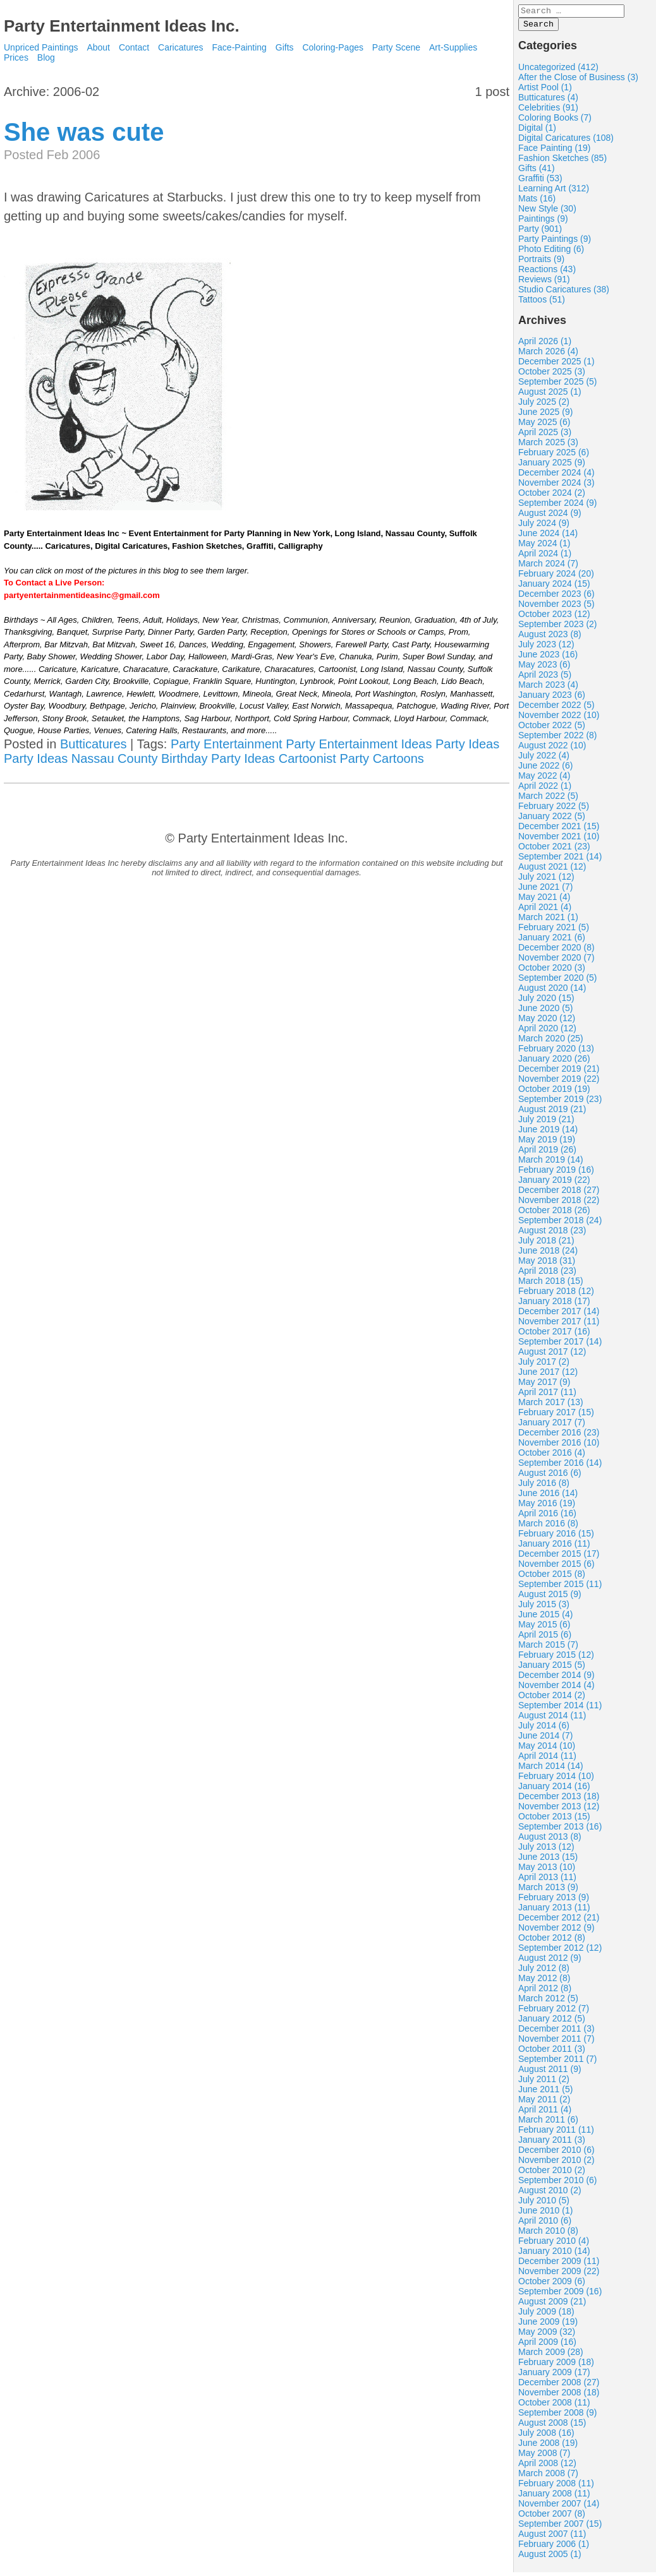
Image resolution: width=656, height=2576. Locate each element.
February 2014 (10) (556, 1780)
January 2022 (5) (551, 820)
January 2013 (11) (554, 1911)
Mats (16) (537, 202)
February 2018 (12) (556, 1295)
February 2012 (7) (553, 2012)
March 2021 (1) (548, 921)
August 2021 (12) (552, 870)
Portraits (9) (541, 263)
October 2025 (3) (551, 375)
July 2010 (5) (543, 2204)
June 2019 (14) (548, 1133)
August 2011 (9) (549, 2073)
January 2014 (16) (554, 1790)
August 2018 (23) (552, 1234)
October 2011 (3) (551, 2052)
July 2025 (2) (543, 405)
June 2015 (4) (545, 1618)
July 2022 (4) (543, 759)
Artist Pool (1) (545, 91)
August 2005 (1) (549, 2558)
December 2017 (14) (558, 1315)
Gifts (285, 47)
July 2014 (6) (543, 1729)
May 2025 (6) (544, 426)
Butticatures (93, 744)
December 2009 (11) (558, 2265)
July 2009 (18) (546, 2315)
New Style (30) (547, 212)
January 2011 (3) (551, 2143)
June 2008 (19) (548, 2446)
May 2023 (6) (544, 668)
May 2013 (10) (546, 1871)
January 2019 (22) (554, 1183)
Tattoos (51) (541, 303)
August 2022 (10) (552, 749)
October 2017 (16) (554, 1335)
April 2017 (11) (547, 1396)
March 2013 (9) (548, 1891)
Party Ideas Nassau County (80, 758)
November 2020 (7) (556, 961)
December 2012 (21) (558, 1921)
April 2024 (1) (544, 557)
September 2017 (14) (560, 1345)
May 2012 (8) (544, 1982)
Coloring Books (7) (555, 121)
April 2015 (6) (544, 1638)
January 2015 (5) (551, 1668)
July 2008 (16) (546, 2436)
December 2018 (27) (558, 1194)
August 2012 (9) (549, 1961)
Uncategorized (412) (558, 71)
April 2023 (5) (544, 678)
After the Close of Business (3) (578, 81)
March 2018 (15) (550, 1284)
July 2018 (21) (546, 1244)
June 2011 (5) (545, 2093)
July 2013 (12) (546, 1850)
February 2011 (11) (556, 2133)
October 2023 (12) (554, 618)
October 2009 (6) (551, 2285)
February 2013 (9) (553, 1901)
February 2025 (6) (553, 456)
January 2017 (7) (551, 1426)
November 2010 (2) (556, 2164)
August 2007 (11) (552, 2537)
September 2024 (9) (557, 506)
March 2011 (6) (548, 2123)
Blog (46, 57)
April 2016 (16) (547, 1517)
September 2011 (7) (557, 2063)
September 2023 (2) (557, 628)
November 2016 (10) (558, 1446)
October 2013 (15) (554, 1820)
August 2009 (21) (552, 2305)
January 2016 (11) (554, 1547)
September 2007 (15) (560, 2527)
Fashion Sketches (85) (562, 162)
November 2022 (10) (558, 719)
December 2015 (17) (558, 1557)
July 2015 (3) (543, 1608)
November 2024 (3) (556, 486)
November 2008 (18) (558, 2396)
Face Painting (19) (554, 152)
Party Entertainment (226, 744)
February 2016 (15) (556, 1537)
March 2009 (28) (550, 2356)
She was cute (84, 132)
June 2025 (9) (545, 415)
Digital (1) (537, 131)
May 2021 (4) (544, 901)
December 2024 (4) (556, 476)
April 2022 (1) (544, 789)
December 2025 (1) (556, 365)
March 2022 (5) (548, 799)
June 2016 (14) (548, 1497)
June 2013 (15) (548, 1860)
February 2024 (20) (556, 577)
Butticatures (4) (548, 101)
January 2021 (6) (551, 941)
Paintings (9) (543, 222)
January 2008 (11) (554, 2497)
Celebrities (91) (548, 111)
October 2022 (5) (551, 729)
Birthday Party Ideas (218, 758)
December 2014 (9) (556, 1679)
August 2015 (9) (549, 1598)
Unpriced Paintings (42, 47)
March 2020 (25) (550, 1042)
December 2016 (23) (558, 1436)
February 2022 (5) (553, 810)
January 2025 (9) (551, 466)
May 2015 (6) (544, 1628)
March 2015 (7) (548, 1648)
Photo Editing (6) (551, 253)
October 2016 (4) (551, 1456)
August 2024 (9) (549, 517)
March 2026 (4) (548, 355)
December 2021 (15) (558, 830)
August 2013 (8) (549, 1840)
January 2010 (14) (554, 2255)
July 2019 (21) (546, 1123)
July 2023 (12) (546, 648)
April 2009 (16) (547, 2345)
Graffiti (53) (540, 182)
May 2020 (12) (546, 1022)
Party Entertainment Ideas (359, 744)
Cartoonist (307, 758)
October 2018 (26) (554, 1214)
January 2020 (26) (554, 1062)
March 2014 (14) (550, 1769)
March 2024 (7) (548, 567)
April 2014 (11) (547, 1759)
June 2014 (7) (545, 1739)
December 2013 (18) (558, 1800)
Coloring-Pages (332, 47)
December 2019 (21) (558, 1072)
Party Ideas (467, 744)
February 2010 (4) (553, 2244)
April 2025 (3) (544, 436)
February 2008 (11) (556, 2487)
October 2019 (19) (554, 1092)
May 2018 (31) (546, 1264)
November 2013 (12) (558, 1810)
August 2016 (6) (549, 1476)
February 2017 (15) (556, 1416)
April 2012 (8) (544, 1992)
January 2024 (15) (554, 587)
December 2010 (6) (556, 2153)
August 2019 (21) (552, 1113)
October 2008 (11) (554, 2406)
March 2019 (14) (550, 1163)
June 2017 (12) (548, 1375)
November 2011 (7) (556, 2042)
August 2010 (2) (549, 2194)
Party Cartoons (381, 758)
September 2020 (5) (557, 981)
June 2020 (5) (545, 1012)
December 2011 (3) (556, 2032)
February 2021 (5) (553, 931)
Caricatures (180, 47)
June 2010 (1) (545, 2214)
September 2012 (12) (560, 1951)
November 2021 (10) (558, 840)
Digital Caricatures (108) (566, 141)
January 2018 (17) (554, 1305)
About (98, 47)
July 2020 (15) (546, 1002)
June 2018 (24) (548, 1254)
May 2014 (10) (546, 1749)
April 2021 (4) (544, 911)
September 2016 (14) (560, 1466)
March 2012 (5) (548, 2002)
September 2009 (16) (560, 2295)
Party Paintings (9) (554, 242)
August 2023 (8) (549, 638)
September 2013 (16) (560, 1830)
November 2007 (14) (558, 2507)
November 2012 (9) (556, 1931)
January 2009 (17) (554, 2376)
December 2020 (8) (556, 951)
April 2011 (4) (544, 2113)
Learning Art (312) (553, 192)
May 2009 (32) (546, 2335)
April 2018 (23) (547, 1274)
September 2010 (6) (557, 2184)
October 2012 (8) (551, 1941)
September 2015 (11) (560, 1588)
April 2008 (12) (547, 2467)
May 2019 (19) (546, 1143)
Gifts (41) (536, 172)
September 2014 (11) (560, 1709)
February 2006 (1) (553, 2548)
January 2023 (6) (551, 698)
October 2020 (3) (551, 971)
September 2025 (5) (557, 385)
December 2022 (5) (556, 709)
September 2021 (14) (560, 860)
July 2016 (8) (543, 1487)
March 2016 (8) (548, 1527)
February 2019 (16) (556, 1173)
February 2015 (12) (556, 1658)
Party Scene (396, 47)
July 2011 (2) (543, 2083)
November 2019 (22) (558, 1082)
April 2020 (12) (547, 1032)
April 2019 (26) (547, 1153)
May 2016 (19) (546, 1507)
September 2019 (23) (560, 1103)
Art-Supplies (453, 47)
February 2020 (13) (556, 1052)
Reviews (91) (544, 283)
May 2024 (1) (544, 547)
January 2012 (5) (551, 2022)
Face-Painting (239, 47)
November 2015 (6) (556, 1567)
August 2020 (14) (552, 991)
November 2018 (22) (558, 1204)
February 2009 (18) (556, 2366)
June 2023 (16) (548, 658)
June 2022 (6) (545, 769)
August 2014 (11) (552, 1719)
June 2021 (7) (545, 890)
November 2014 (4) (556, 1689)
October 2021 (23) (554, 850)
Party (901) (540, 232)
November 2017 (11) (558, 1325)
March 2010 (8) (548, 2234)
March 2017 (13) (550, 1406)
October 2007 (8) (551, 2517)
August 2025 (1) (549, 395)
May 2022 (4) (544, 779)
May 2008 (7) (544, 2457)
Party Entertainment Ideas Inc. (122, 25)
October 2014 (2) (551, 1699)
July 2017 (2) (543, 1365)
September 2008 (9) (557, 2416)
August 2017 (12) (552, 1355)
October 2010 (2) (551, 2174)
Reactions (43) (547, 273)
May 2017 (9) (544, 1386)
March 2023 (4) (548, 688)
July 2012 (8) (543, 1972)
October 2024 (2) (551, 496)
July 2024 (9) (543, 527)
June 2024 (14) (548, 537)
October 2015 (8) (551, 1578)
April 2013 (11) (547, 1881)
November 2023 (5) (556, 607)
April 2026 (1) (544, 345)
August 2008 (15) (552, 2426)
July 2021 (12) (546, 880)
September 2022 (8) (557, 739)
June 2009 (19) (548, 2325)
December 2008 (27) (558, 2386)
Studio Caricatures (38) (563, 293)
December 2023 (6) (556, 597)
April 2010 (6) (544, 2224)
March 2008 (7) (548, 2477)
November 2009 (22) (558, 2275)
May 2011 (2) (544, 2103)
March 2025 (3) (548, 446)
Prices (16, 57)
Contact (134, 47)
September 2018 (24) (560, 1224)
